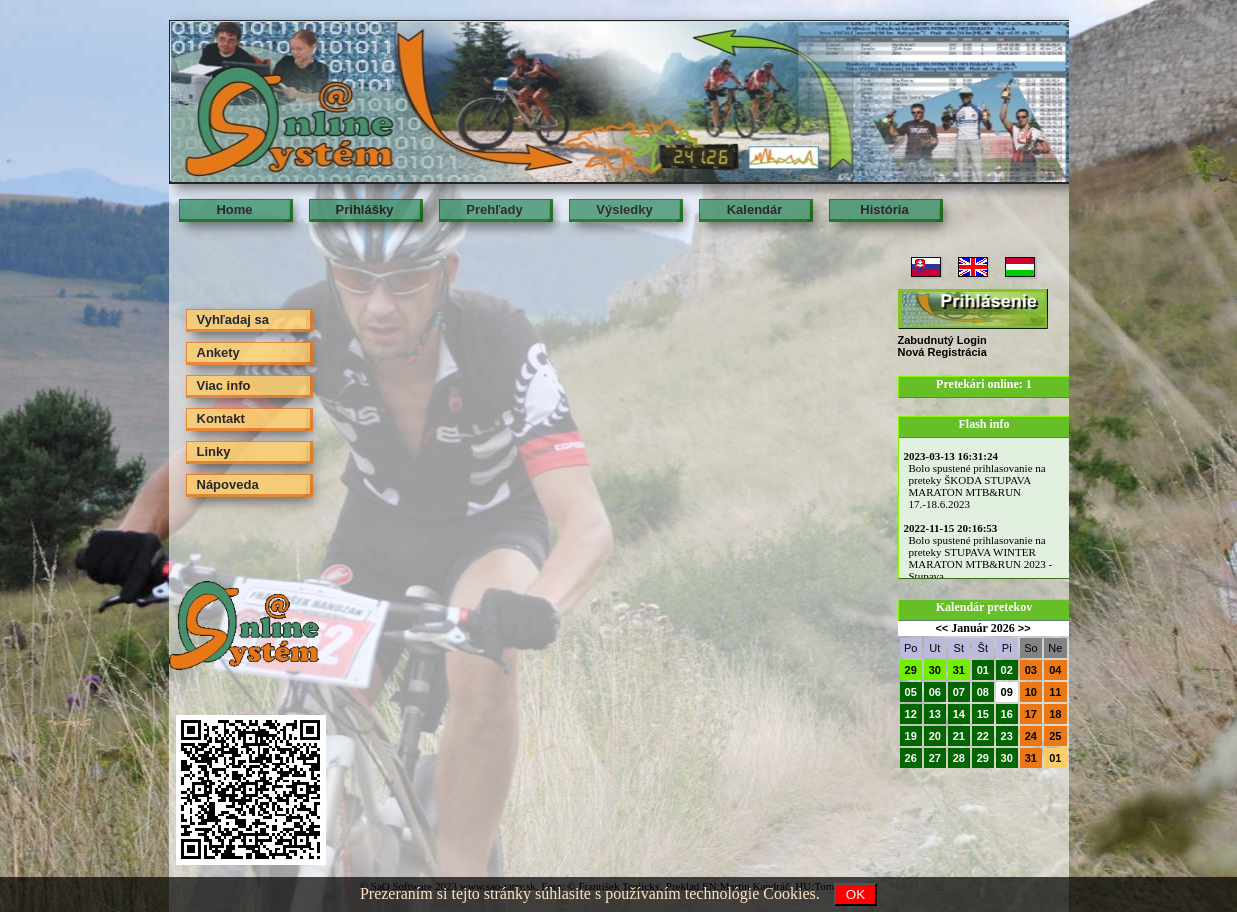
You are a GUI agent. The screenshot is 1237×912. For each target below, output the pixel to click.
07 (959, 692)
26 (911, 758)
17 (1031, 714)
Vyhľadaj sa (233, 319)
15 (983, 714)
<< (941, 628)
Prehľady (494, 209)
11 (1055, 692)
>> (1024, 628)
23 (1007, 736)
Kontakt (221, 418)
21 (959, 736)
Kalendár (755, 209)
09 (1007, 692)
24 (1031, 736)
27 (935, 758)
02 (1007, 670)
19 (911, 736)
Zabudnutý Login (942, 340)
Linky (214, 451)
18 (1055, 714)
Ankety (218, 352)
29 (911, 670)
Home (234, 209)
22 (983, 736)
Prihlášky (365, 209)
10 (1031, 692)
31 (959, 670)
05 (911, 692)
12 (911, 714)
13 (935, 714)
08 (983, 692)
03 (1031, 670)
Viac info (224, 385)
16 (1007, 714)
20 (935, 736)
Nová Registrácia (942, 352)
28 (959, 758)
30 (935, 670)
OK (855, 894)
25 (1055, 736)
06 (935, 692)
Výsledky (624, 209)
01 (983, 670)
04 (1055, 670)
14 (959, 714)
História (884, 209)
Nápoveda (228, 484)
